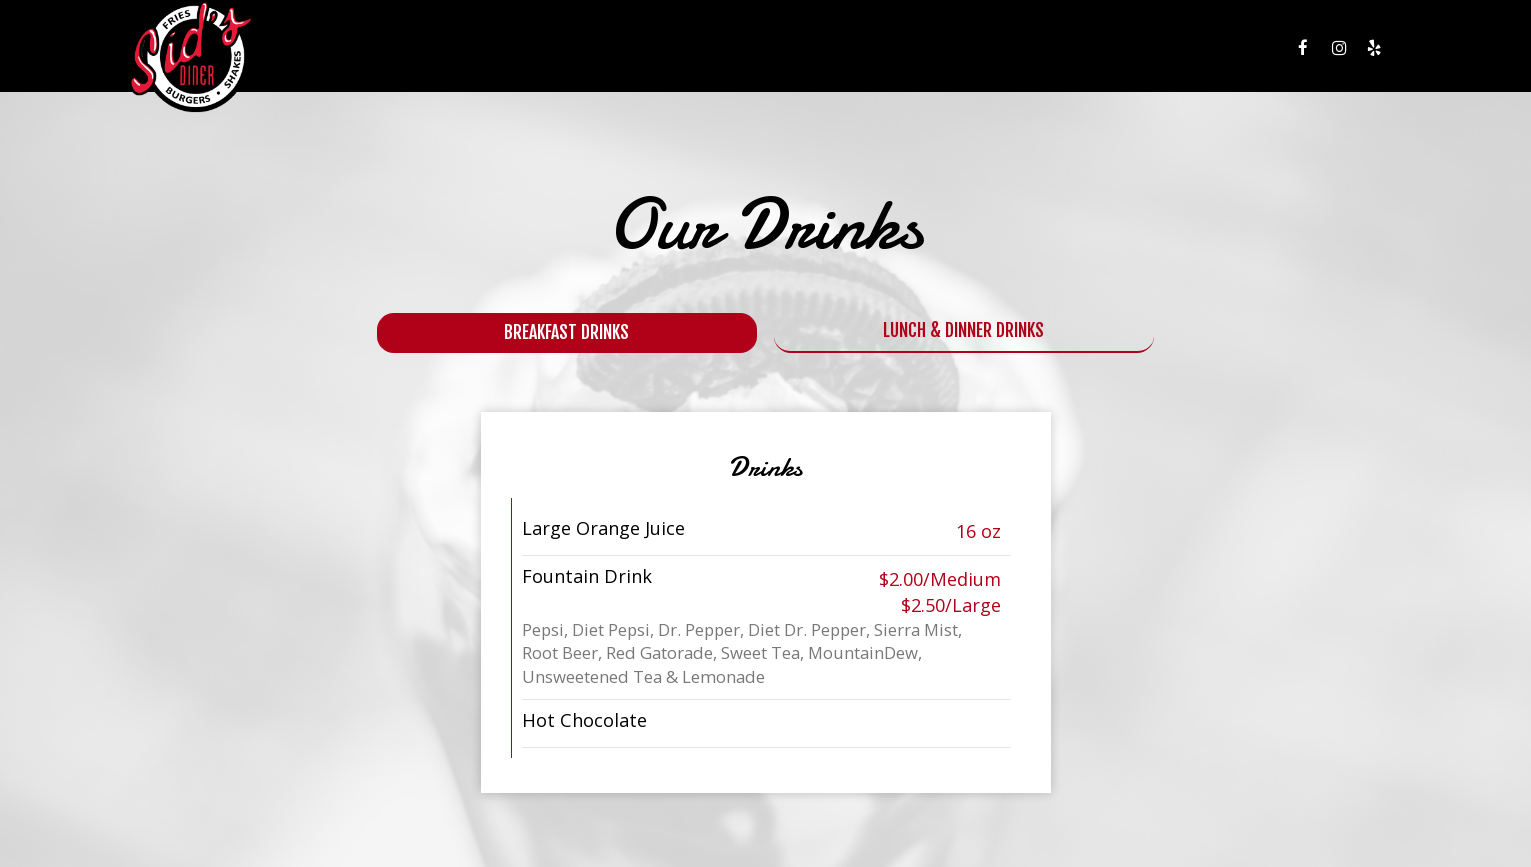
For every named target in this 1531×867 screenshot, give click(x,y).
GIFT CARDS (1099, 50)
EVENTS (1022, 50)
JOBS (1168, 50)
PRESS (1223, 50)
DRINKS (884, 50)
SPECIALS (953, 50)
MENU (825, 50)
